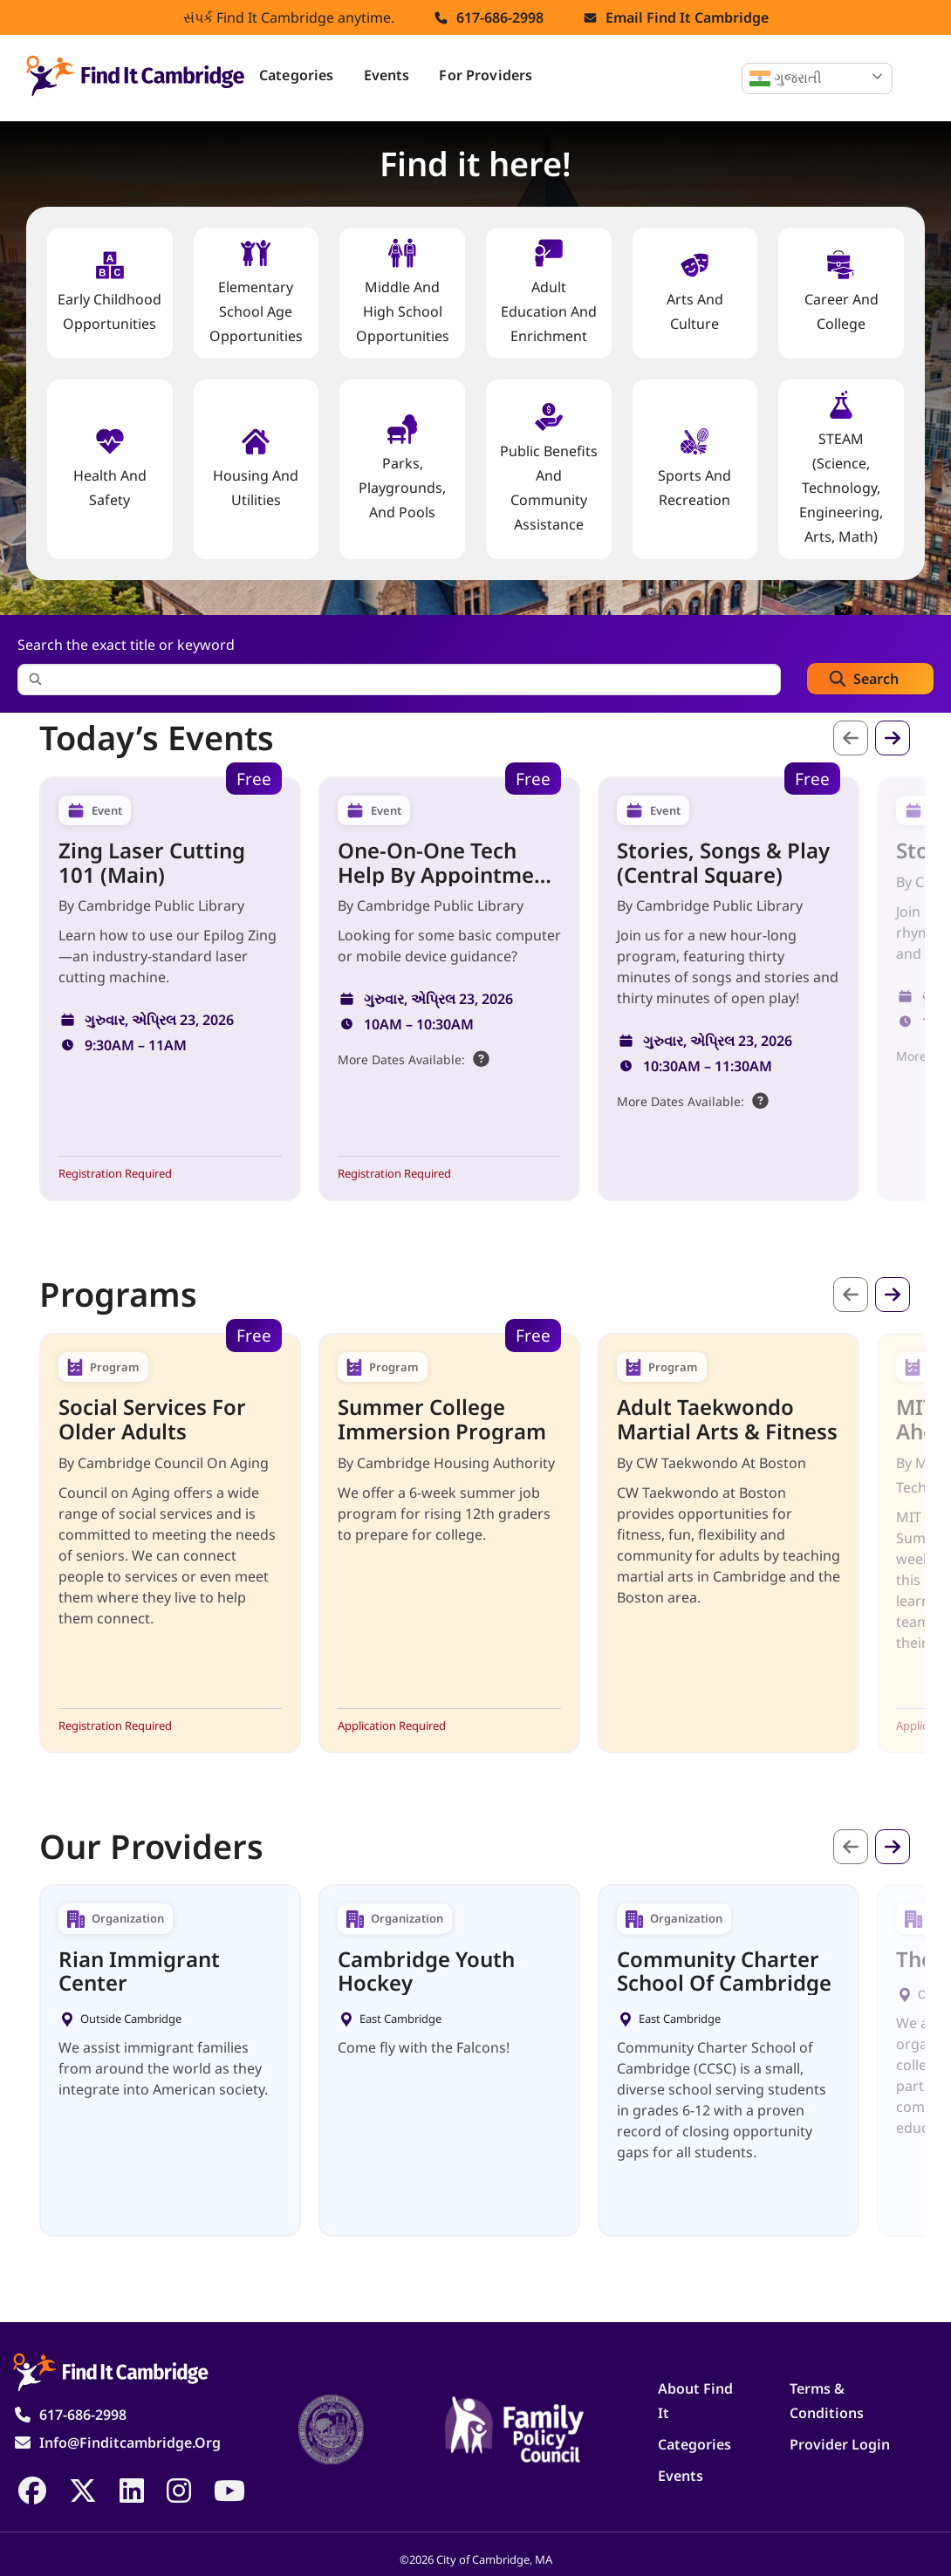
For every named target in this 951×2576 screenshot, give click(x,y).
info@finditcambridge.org (130, 2442)
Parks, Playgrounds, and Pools (402, 468)
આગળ (892, 738)
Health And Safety (110, 468)
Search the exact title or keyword (126, 644)
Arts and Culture (695, 291)
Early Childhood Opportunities (109, 291)
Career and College (841, 291)
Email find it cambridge (687, 17)
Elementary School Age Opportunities (256, 291)
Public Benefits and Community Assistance (549, 468)
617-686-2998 (500, 17)
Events (387, 75)
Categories (296, 75)
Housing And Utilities (255, 468)
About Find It (695, 2400)
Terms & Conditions (827, 2400)
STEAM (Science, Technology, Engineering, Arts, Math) (841, 468)
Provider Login (840, 2444)
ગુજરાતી (785, 78)
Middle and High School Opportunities (402, 291)
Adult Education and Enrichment (549, 291)
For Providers (485, 75)
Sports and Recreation (694, 468)
